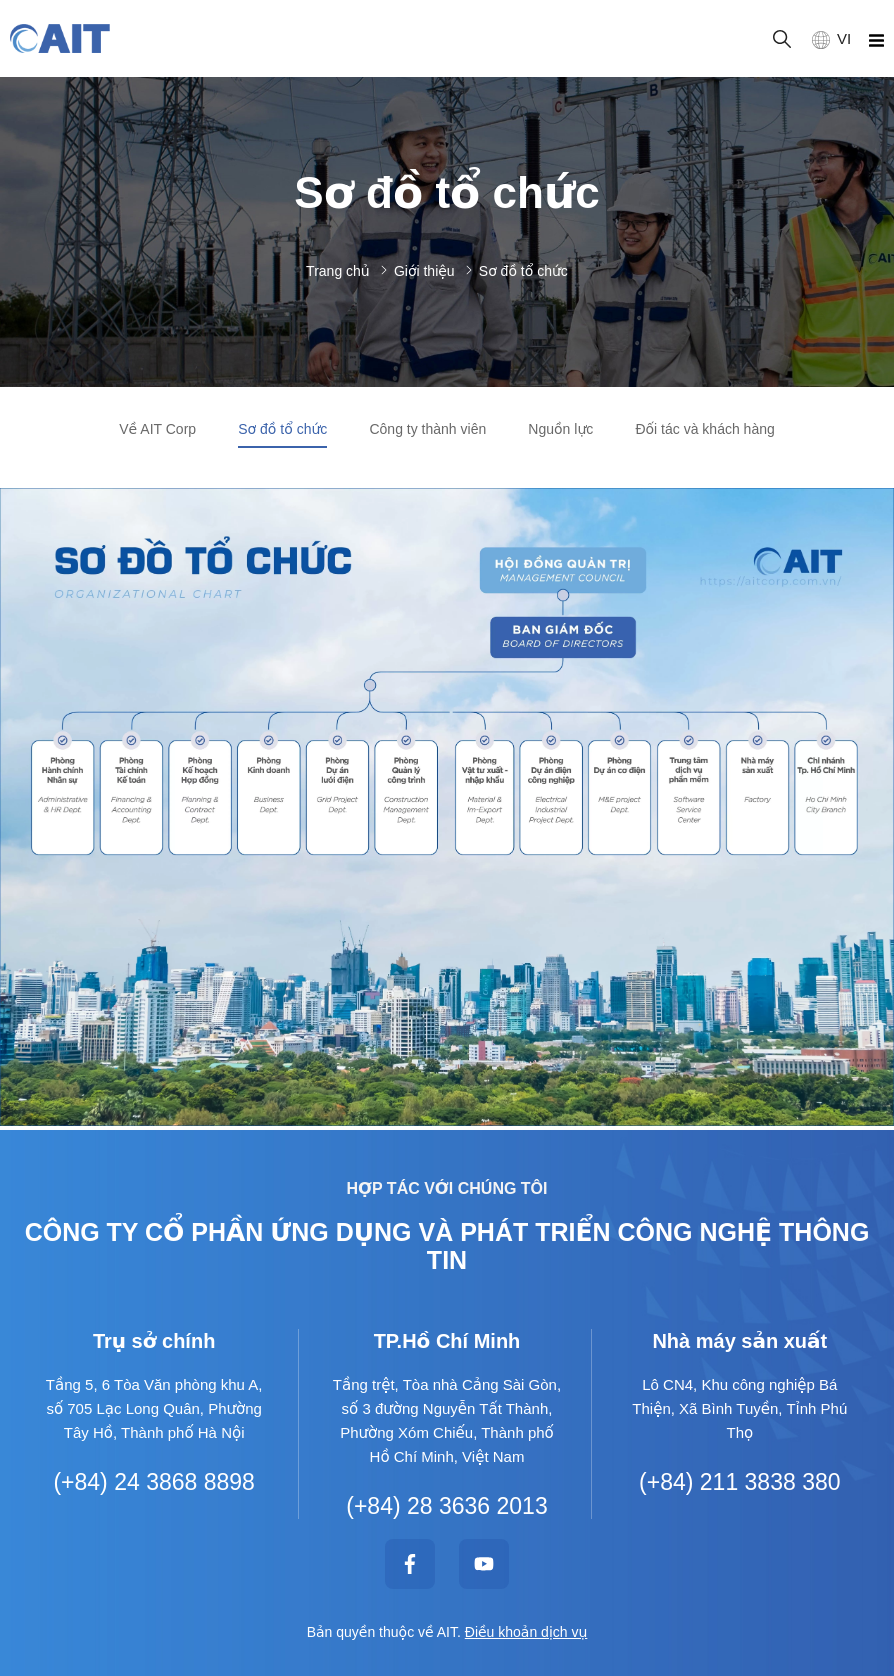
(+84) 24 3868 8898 (153, 1482)
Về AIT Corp (157, 429)
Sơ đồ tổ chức (282, 429)
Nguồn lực (560, 429)
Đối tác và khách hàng (704, 429)
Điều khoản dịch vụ (526, 1632)
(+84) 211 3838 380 (739, 1482)
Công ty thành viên (427, 429)
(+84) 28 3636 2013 (446, 1506)
